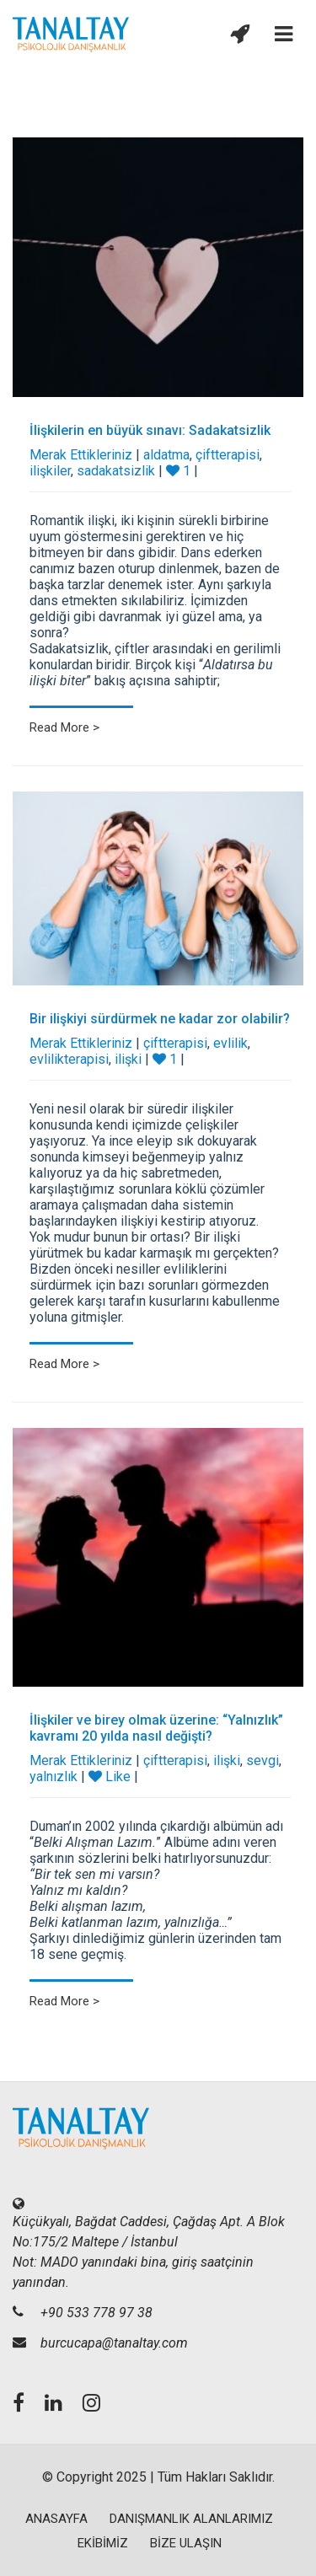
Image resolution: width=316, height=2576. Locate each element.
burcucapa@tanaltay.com (114, 2343)
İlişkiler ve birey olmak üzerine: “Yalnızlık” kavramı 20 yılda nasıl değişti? (156, 1728)
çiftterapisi (227, 455)
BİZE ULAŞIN (186, 2543)
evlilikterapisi (69, 1059)
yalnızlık (53, 1776)
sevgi (262, 1760)
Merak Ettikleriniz (80, 455)
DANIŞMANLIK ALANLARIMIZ (191, 2518)
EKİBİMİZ (103, 2543)
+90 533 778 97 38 (96, 2313)
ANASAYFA (56, 2518)
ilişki (128, 1059)
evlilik (230, 1043)
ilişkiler (50, 471)
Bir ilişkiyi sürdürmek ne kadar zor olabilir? (159, 1019)
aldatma (166, 455)
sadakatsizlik (116, 471)
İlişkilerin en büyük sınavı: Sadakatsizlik (149, 430)
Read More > (64, 727)
